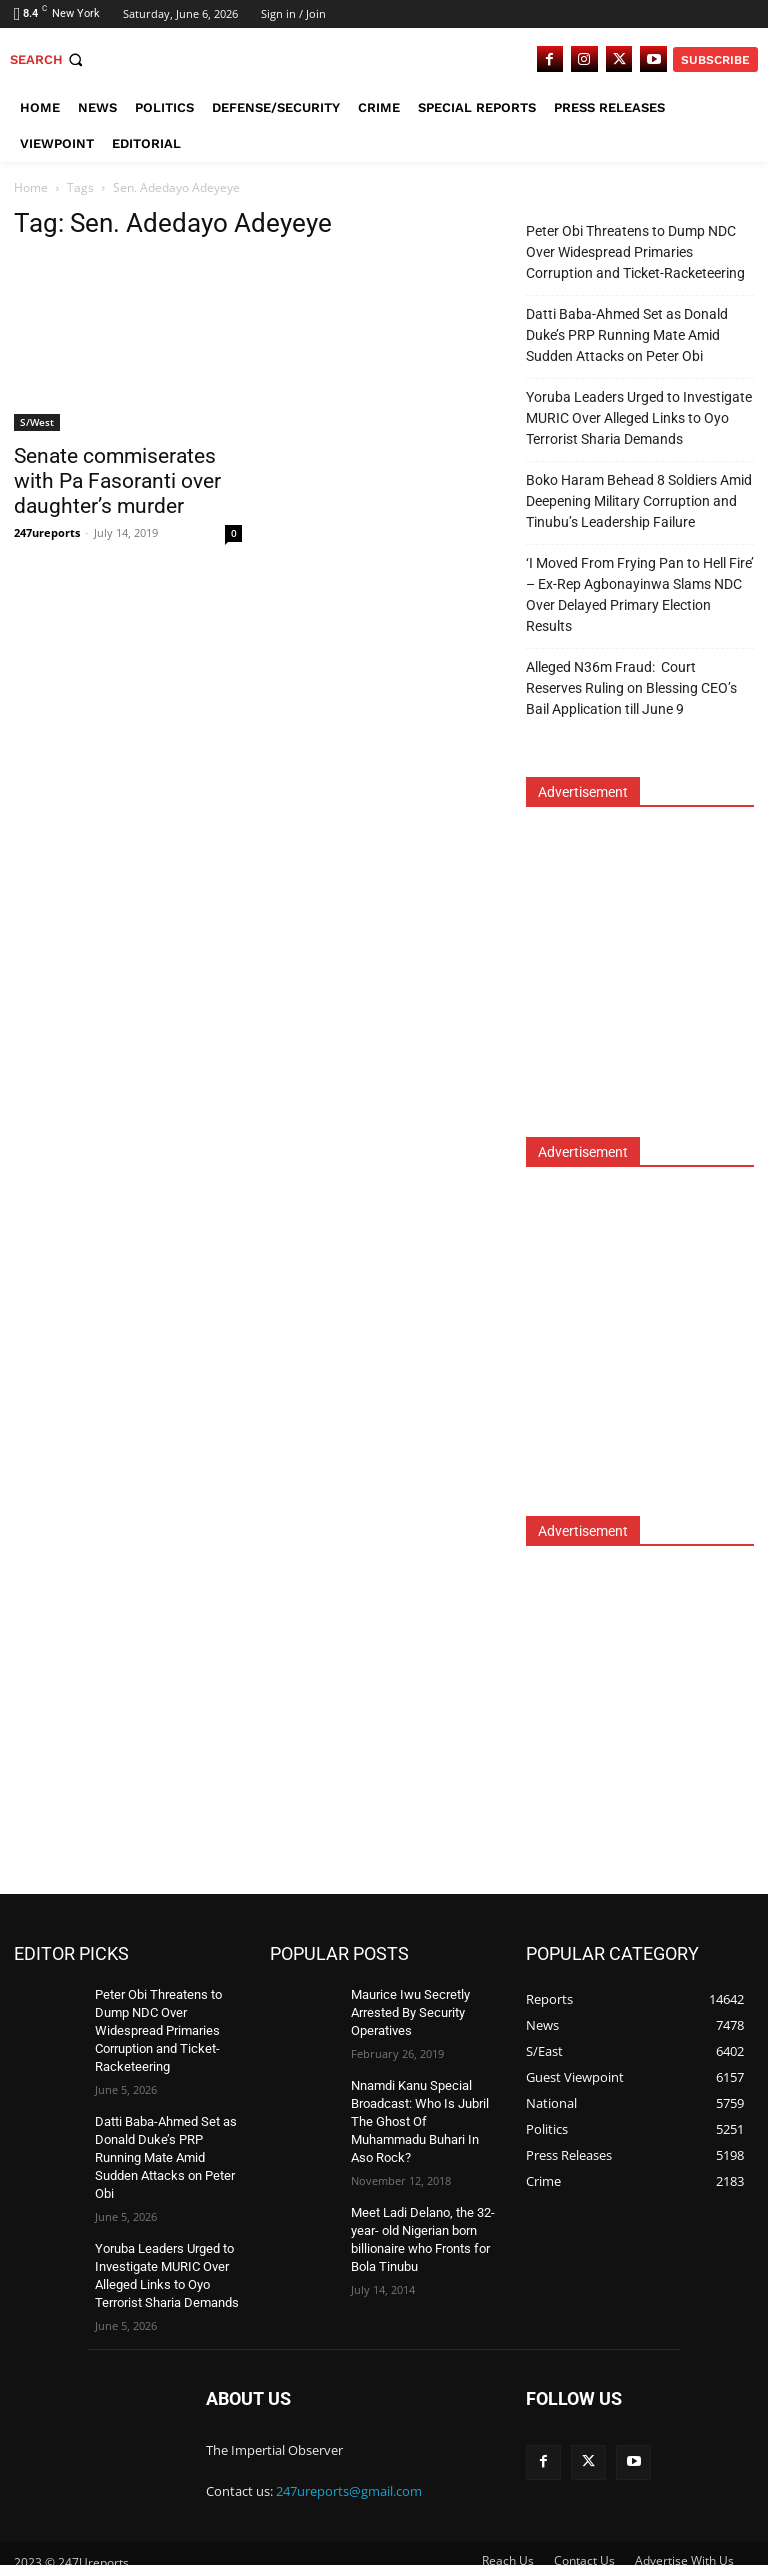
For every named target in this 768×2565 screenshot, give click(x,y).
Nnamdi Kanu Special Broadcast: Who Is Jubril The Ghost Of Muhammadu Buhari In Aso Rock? (417, 2114)
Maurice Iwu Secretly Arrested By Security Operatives (406, 2011)
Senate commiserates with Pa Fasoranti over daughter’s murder (117, 481)
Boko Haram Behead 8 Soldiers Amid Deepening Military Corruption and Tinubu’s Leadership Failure (639, 501)
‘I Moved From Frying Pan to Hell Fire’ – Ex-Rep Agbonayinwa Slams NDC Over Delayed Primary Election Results (640, 594)
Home (31, 187)
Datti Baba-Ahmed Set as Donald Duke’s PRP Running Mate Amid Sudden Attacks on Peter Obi (627, 335)
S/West (37, 422)
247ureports (47, 532)
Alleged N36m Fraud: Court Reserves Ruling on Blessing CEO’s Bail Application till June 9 (631, 688)
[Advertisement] (647, 985)
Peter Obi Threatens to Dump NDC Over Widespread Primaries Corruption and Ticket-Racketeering (635, 252)
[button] (48, 59)
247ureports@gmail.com (349, 2475)
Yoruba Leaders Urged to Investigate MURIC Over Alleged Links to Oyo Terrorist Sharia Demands (639, 418)
